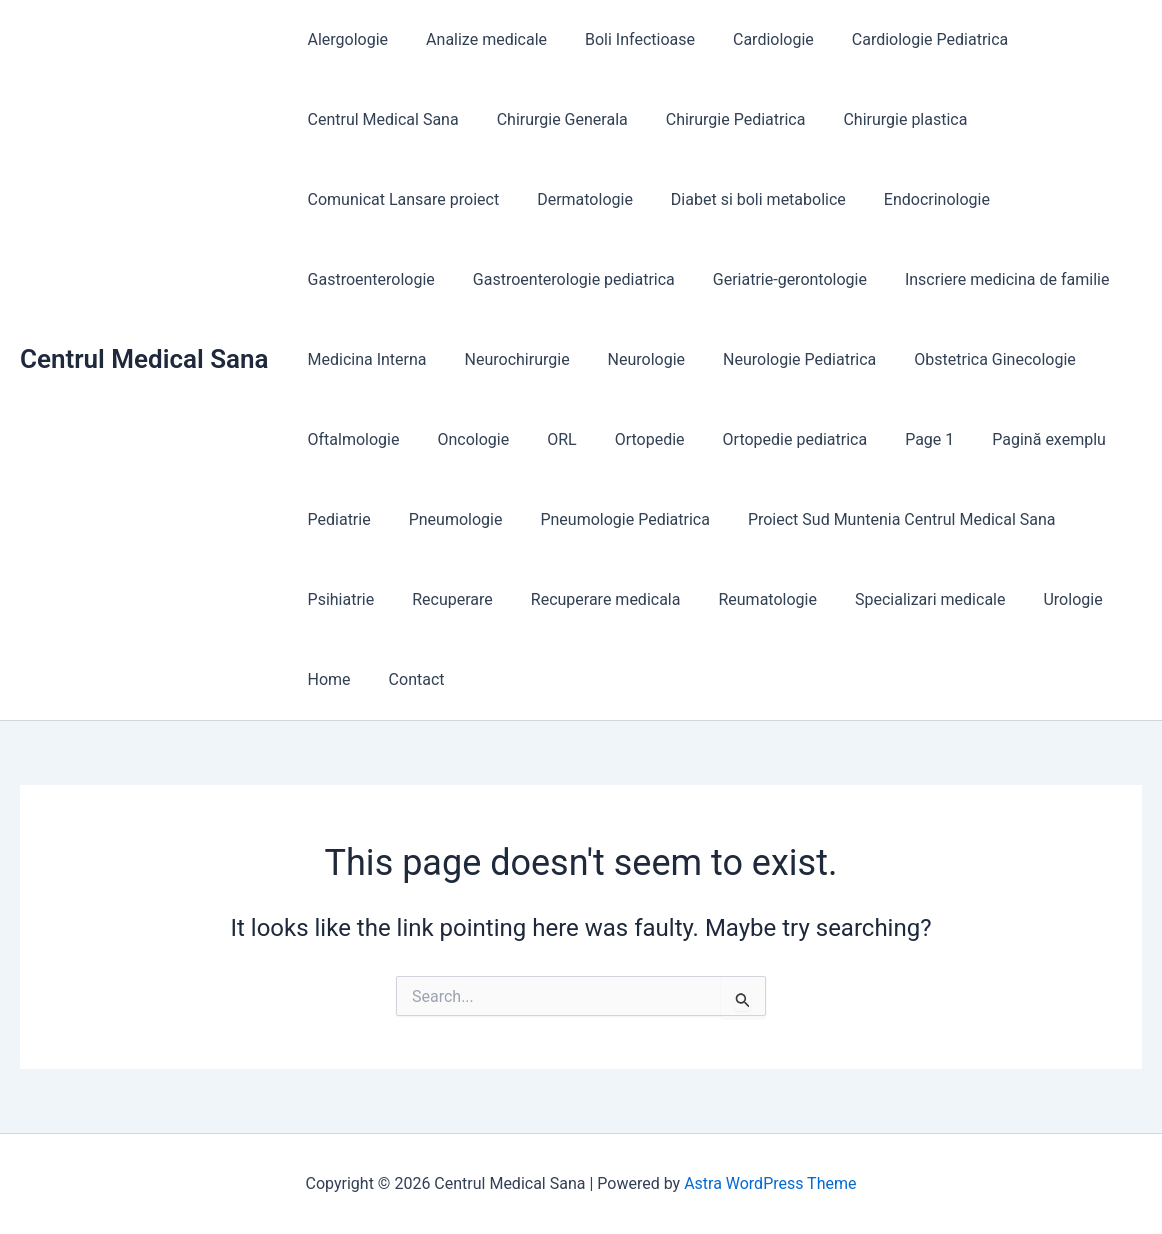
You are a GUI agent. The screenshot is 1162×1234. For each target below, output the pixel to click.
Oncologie (464, 439)
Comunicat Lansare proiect (401, 199)
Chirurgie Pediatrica (721, 119)
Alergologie (345, 39)
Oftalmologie (351, 439)
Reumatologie (746, 599)
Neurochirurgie (508, 359)
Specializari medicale (903, 599)
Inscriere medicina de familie (986, 279)
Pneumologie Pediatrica (609, 519)
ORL (546, 439)
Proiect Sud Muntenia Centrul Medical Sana (881, 519)
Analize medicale (477, 39)
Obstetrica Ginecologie (968, 359)
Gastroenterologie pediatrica (565, 279)
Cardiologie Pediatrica (903, 39)
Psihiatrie (338, 599)
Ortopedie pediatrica (768, 439)
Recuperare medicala (591, 599)
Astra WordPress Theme (770, 1183)
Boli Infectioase (625, 39)
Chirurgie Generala (553, 119)
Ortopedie (629, 439)
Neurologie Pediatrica (778, 359)
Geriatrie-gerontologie (775, 279)
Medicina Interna (364, 359)
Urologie (1039, 599)
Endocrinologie (916, 199)
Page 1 (896, 439)
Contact (408, 679)
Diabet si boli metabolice (743, 199)
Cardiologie (752, 39)
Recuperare (443, 599)
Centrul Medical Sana (144, 359)
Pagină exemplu (1010, 439)
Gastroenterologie (368, 279)
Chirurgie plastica (884, 119)
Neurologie (631, 359)
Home (326, 679)
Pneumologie (447, 519)
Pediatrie (336, 519)
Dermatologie (576, 199)
